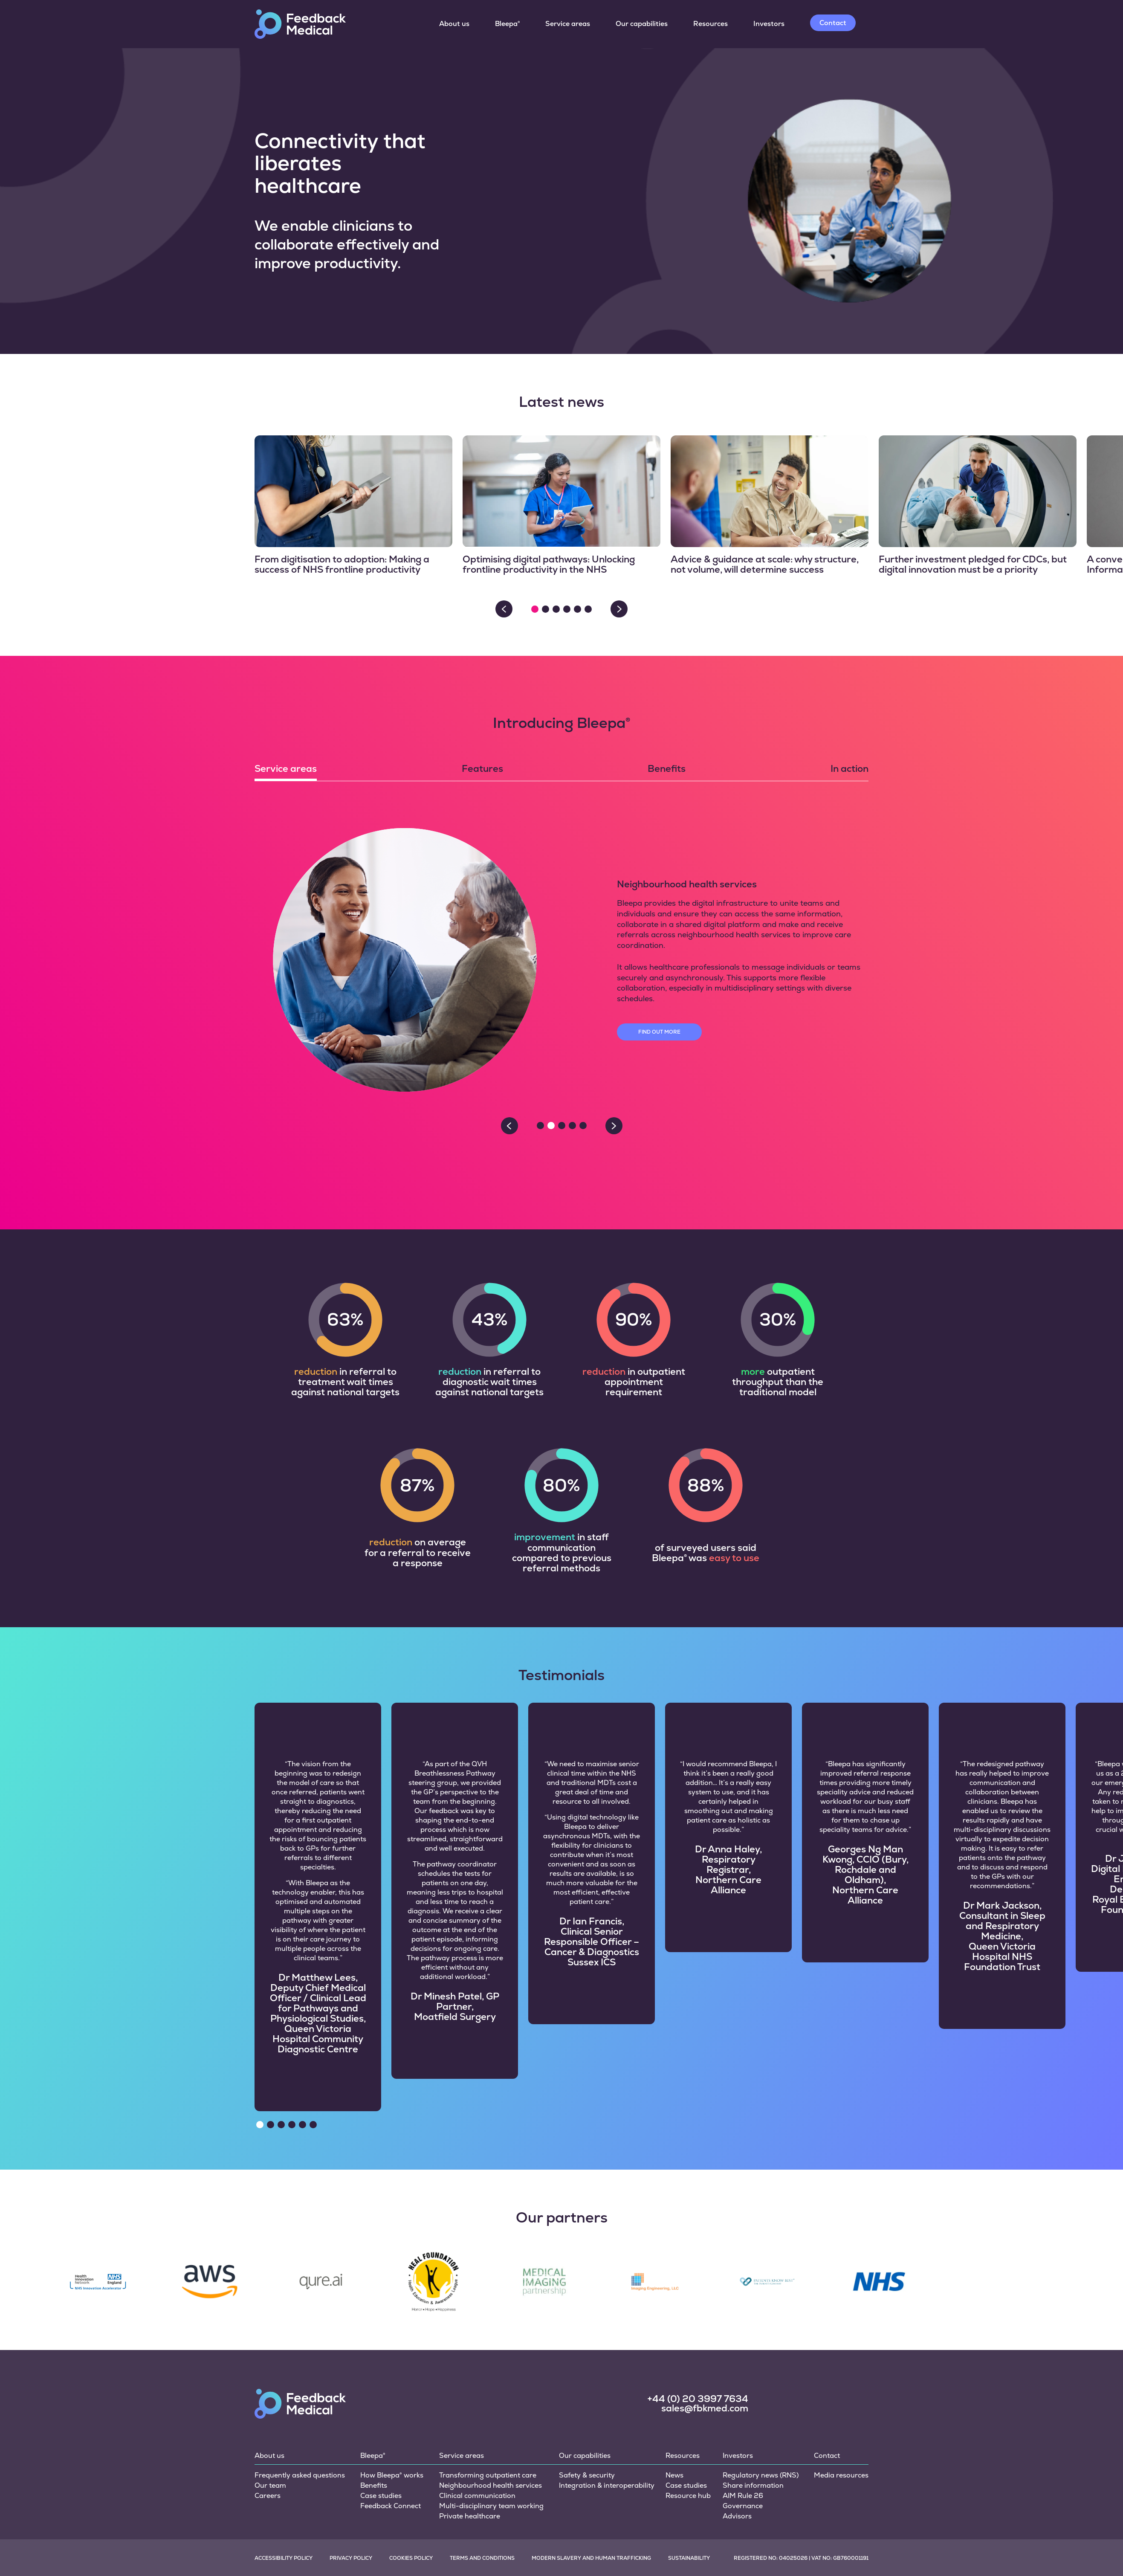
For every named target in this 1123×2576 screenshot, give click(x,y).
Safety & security (587, 2420)
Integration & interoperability (606, 2430)
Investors (768, 23)
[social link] (778, 2347)
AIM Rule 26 (743, 2440)
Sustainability (689, 2503)
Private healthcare (469, 2461)
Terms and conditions (482, 2503)
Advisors (737, 2461)
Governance (743, 2450)
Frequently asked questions (300, 2420)
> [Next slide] (619, 608)
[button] (534, 609)
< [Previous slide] (504, 608)
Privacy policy (351, 2503)
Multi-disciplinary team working (491, 2450)
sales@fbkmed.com (704, 2353)
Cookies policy (411, 2503)
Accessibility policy (284, 2503)
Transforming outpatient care (487, 2420)
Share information (753, 2430)
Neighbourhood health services (490, 2430)
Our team (270, 2430)
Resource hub (688, 2440)
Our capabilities (642, 23)
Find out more (659, 1032)
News (674, 2420)
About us (454, 23)
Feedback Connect (390, 2450)
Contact (832, 22)
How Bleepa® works (391, 2420)
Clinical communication (477, 2440)
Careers (268, 2440)
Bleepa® (507, 23)
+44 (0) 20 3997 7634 (697, 2344)
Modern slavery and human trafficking (591, 2503)
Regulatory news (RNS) (761, 2420)
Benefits (373, 2430)
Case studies (381, 2440)
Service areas (567, 23)
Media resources (841, 2420)
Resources (710, 23)
